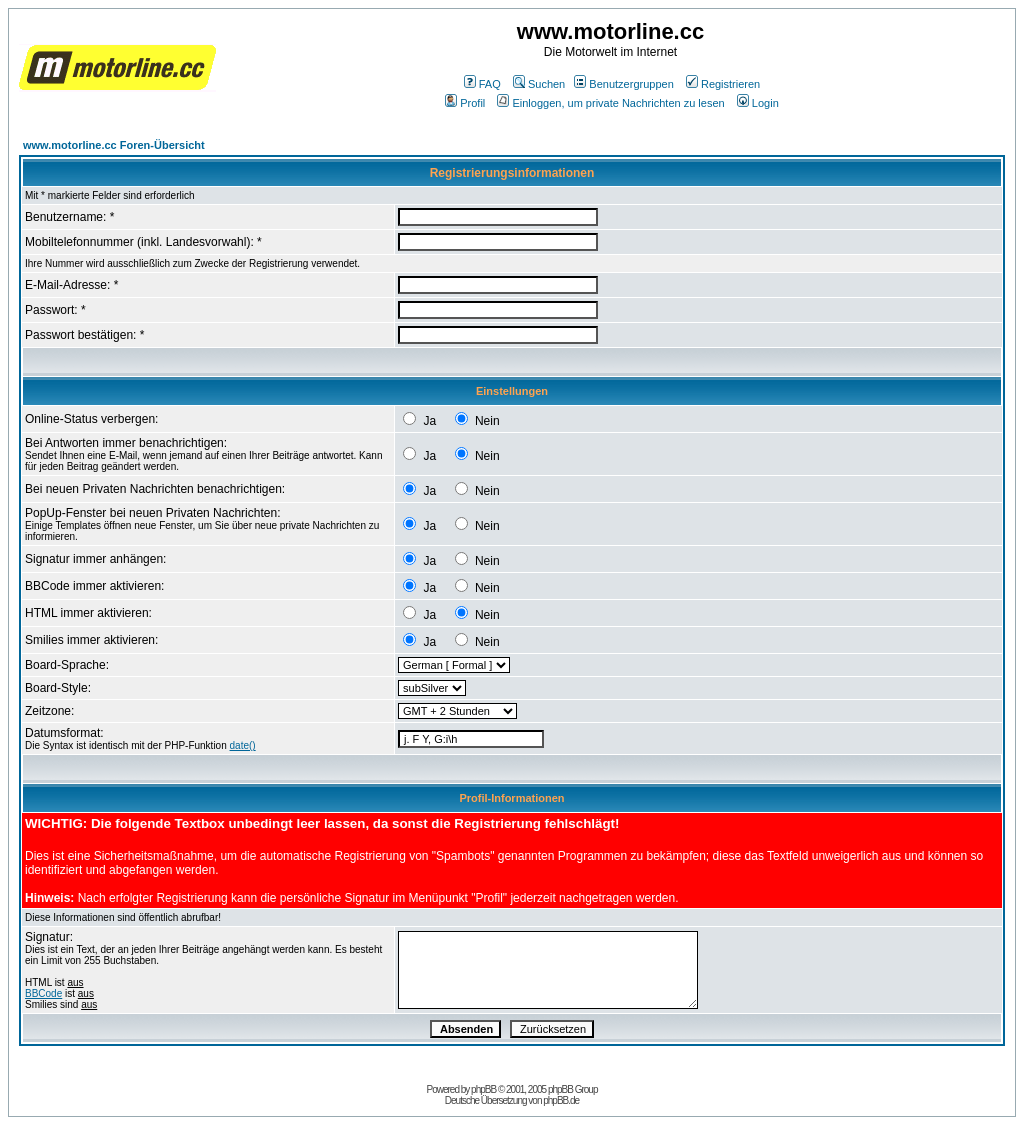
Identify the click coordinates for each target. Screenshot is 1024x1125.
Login (758, 103)
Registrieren (723, 84)
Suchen (539, 84)
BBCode (43, 993)
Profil (465, 103)
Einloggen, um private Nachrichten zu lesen (610, 103)
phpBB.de (561, 1100)
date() (243, 745)
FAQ (482, 84)
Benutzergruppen (623, 84)
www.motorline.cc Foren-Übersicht (114, 145)
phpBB (483, 1089)
